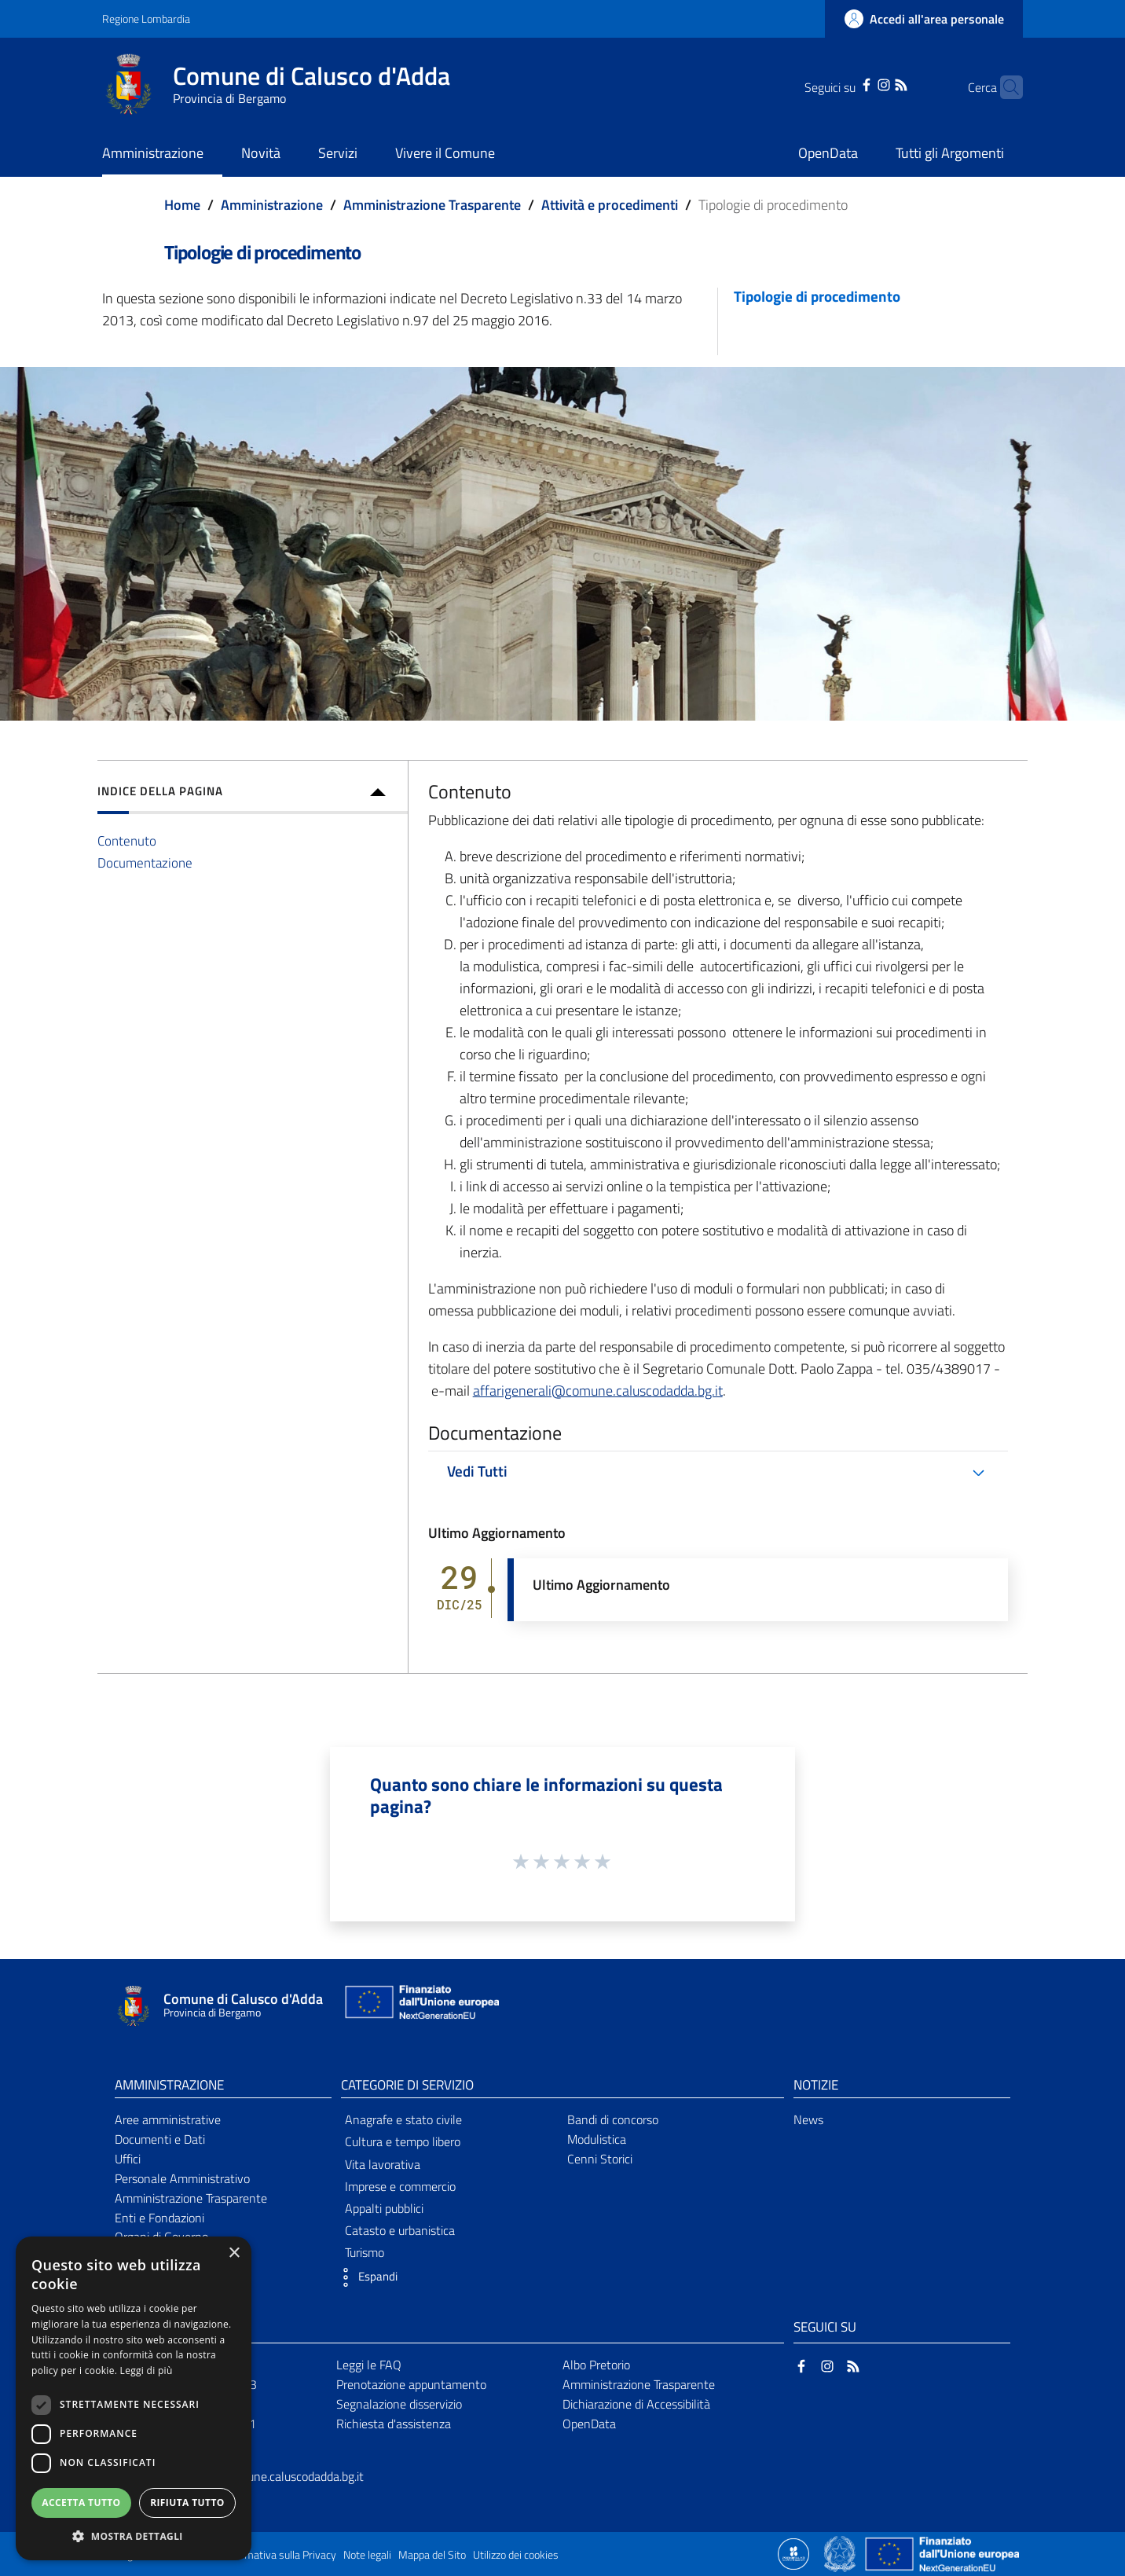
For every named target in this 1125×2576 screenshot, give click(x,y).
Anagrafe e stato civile (403, 2119)
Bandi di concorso (612, 2119)
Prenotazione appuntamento (411, 2384)
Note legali (367, 2555)
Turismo (364, 2252)
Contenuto (126, 840)
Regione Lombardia (146, 18)
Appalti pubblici (384, 2208)
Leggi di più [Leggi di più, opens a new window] (146, 2370)
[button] (365, 2277)
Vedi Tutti (477, 1471)
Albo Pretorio (596, 2364)
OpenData (589, 2423)
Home (182, 204)
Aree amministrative (168, 2119)
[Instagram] (859, 83)
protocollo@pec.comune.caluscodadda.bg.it (252, 2476)
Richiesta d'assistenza (393, 2423)
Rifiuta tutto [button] (187, 2502)
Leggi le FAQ (368, 2364)
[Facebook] (842, 83)
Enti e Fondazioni (159, 2217)
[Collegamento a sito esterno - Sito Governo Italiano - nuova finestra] (841, 2552)
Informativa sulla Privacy (279, 2555)
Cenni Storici (599, 2158)
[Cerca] (1004, 87)
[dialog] (133, 2398)
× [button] (234, 2253)
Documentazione (144, 862)
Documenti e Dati (160, 2139)
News (808, 2119)
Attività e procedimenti (609, 204)
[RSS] (877, 83)
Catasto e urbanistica (400, 2230)
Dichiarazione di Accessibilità (636, 2403)
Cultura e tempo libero (402, 2141)
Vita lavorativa (382, 2164)
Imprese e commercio (400, 2186)
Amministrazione (272, 204)
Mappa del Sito (432, 2555)
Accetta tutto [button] (81, 2502)
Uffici (128, 2158)
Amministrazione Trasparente (432, 204)
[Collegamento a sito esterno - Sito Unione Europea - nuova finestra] (420, 2005)
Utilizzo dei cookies (516, 2555)
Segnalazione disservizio (399, 2403)
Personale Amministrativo (182, 2178)
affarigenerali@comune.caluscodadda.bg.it (598, 1390)
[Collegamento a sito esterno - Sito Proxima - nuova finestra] (793, 2552)
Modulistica (596, 2139)
